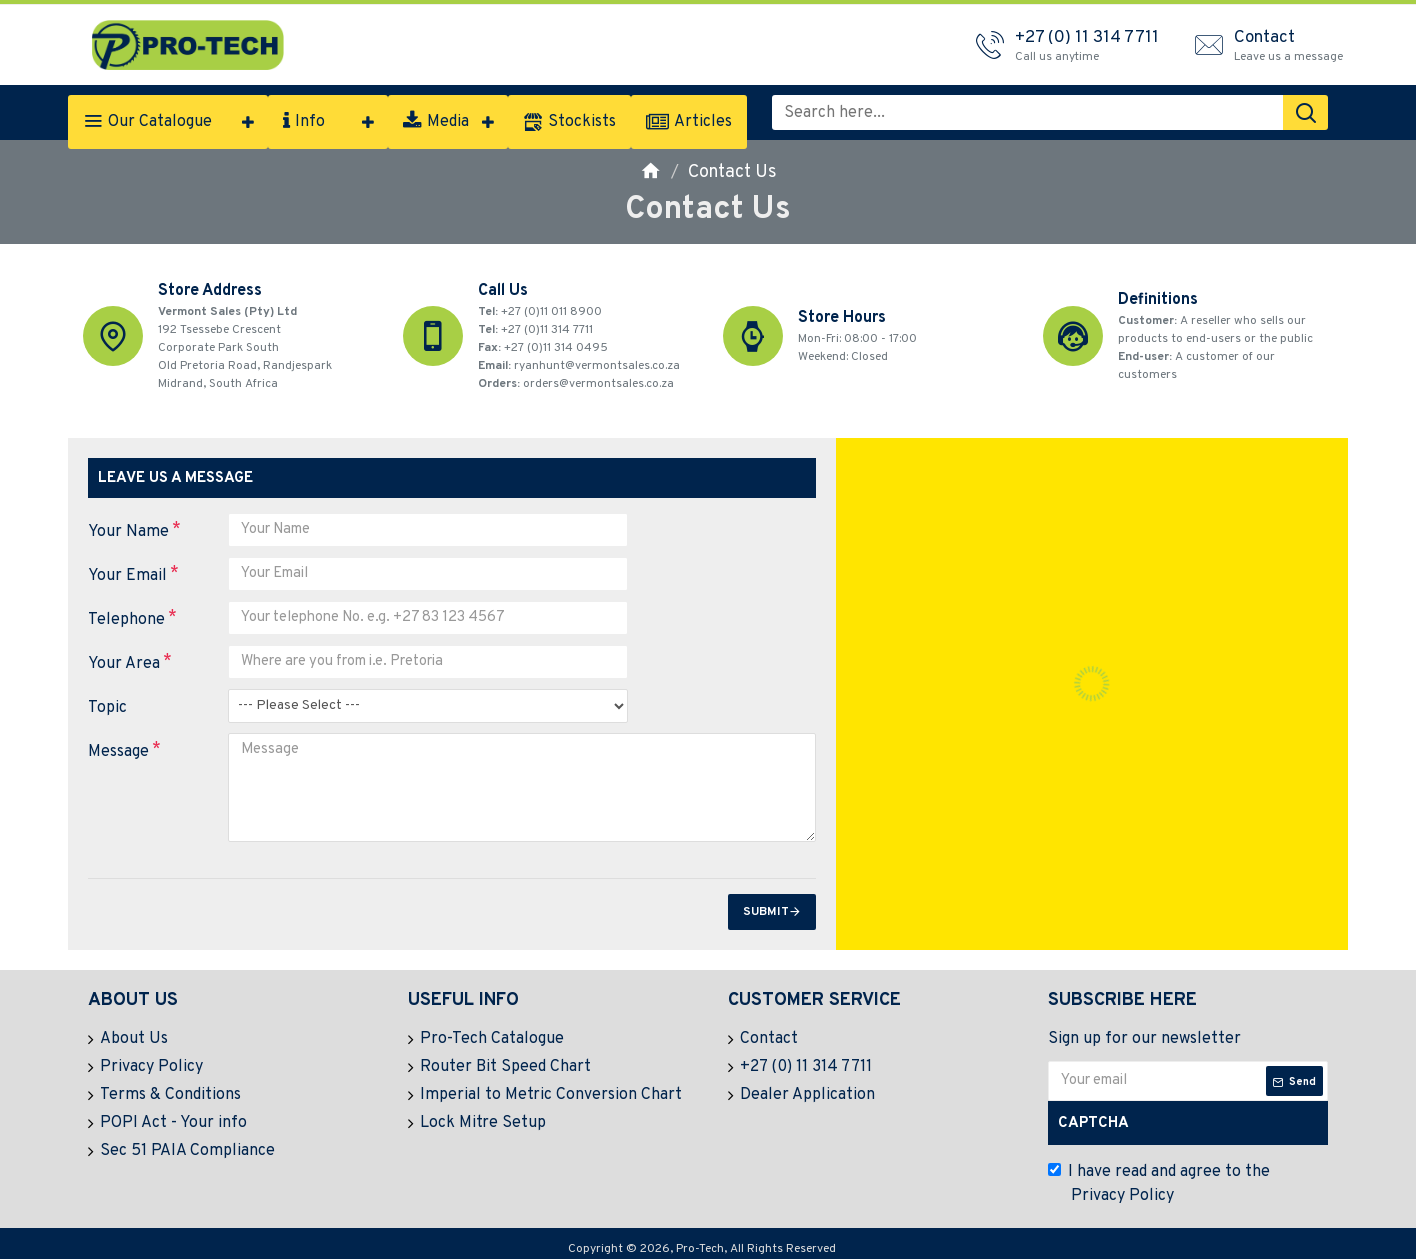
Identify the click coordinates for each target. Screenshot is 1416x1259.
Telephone (126, 620)
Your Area (124, 664)
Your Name (128, 532)
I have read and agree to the (1159, 1181)
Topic (107, 708)
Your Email (127, 576)
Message (118, 752)
